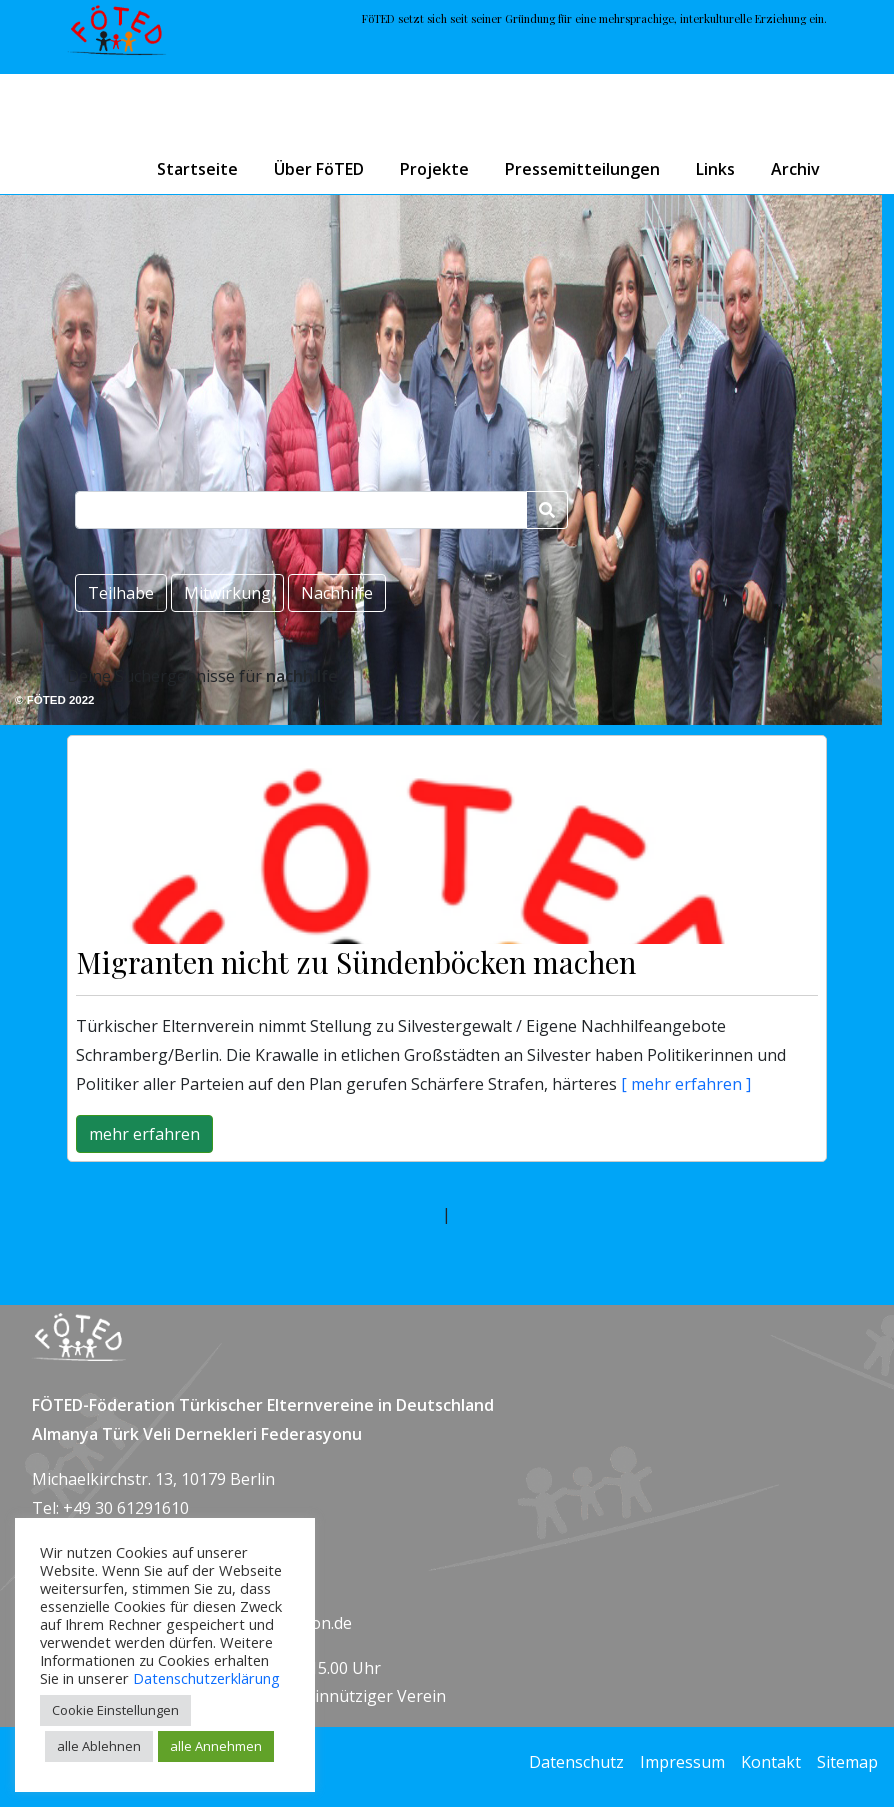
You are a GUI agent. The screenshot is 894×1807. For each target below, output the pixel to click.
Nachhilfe (337, 593)
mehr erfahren (144, 1134)
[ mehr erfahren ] (684, 1084)
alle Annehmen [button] (216, 1746)
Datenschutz (576, 1762)
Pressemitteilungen (582, 169)
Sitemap (847, 1762)
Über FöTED (319, 169)
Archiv (795, 169)
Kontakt (771, 1762)
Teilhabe (121, 593)
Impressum (682, 1762)
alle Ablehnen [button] (99, 1746)
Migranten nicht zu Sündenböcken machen (356, 961)
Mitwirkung (227, 593)
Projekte (434, 169)
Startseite (197, 169)
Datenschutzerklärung (206, 1678)
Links (715, 169)
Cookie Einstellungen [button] (115, 1710)
